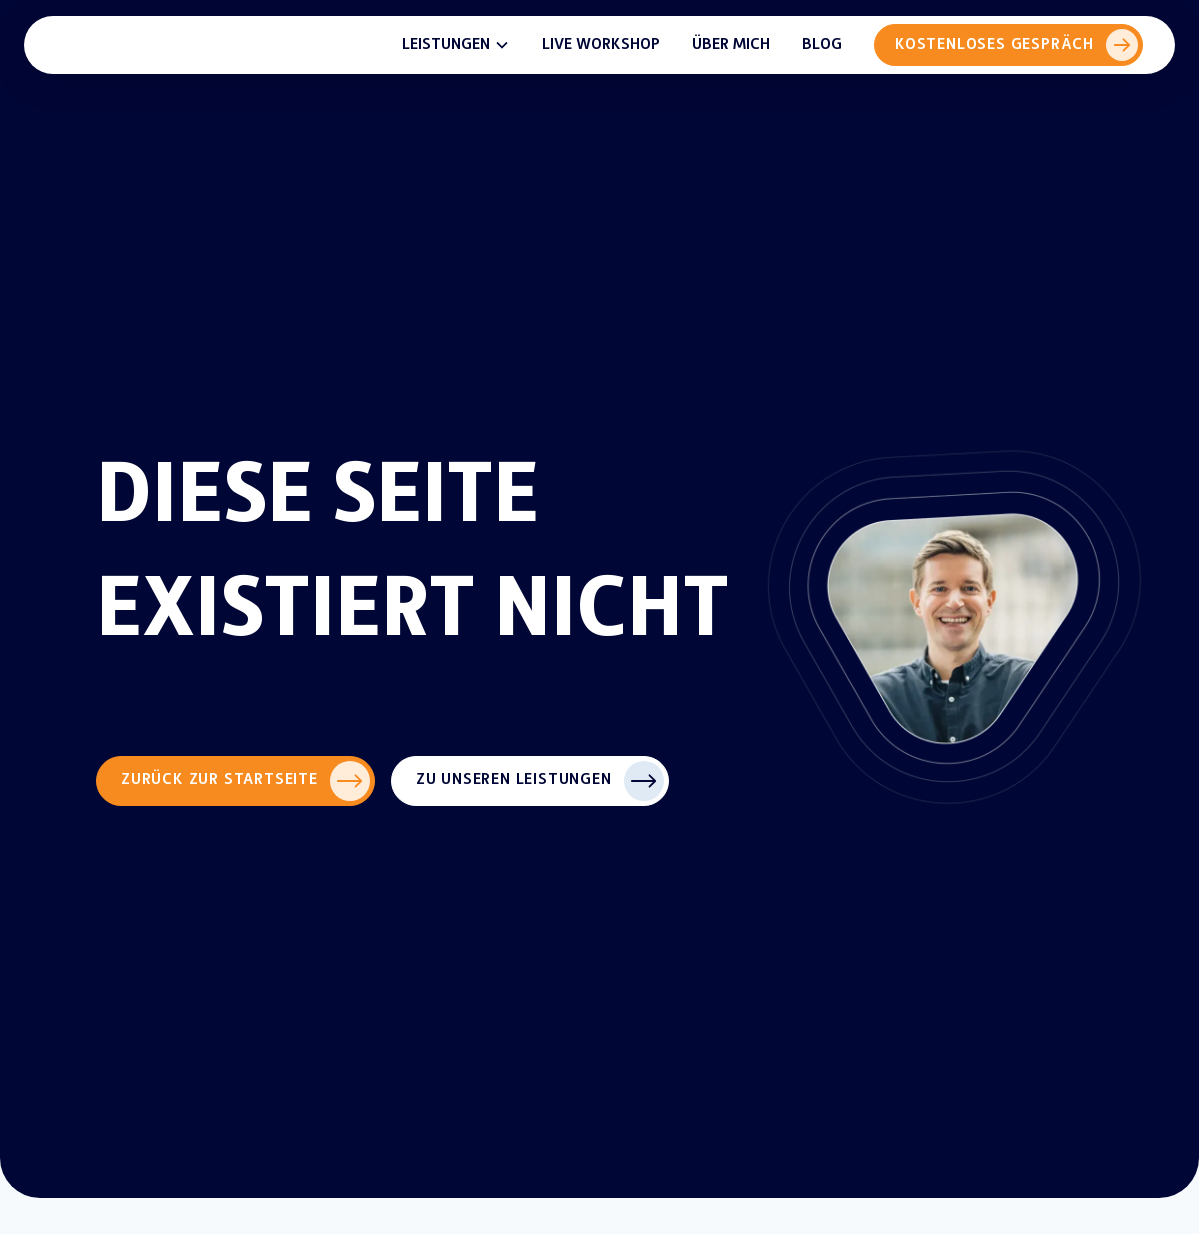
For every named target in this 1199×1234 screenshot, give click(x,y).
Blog (822, 44)
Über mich (731, 44)
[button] (456, 45)
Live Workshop (601, 44)
